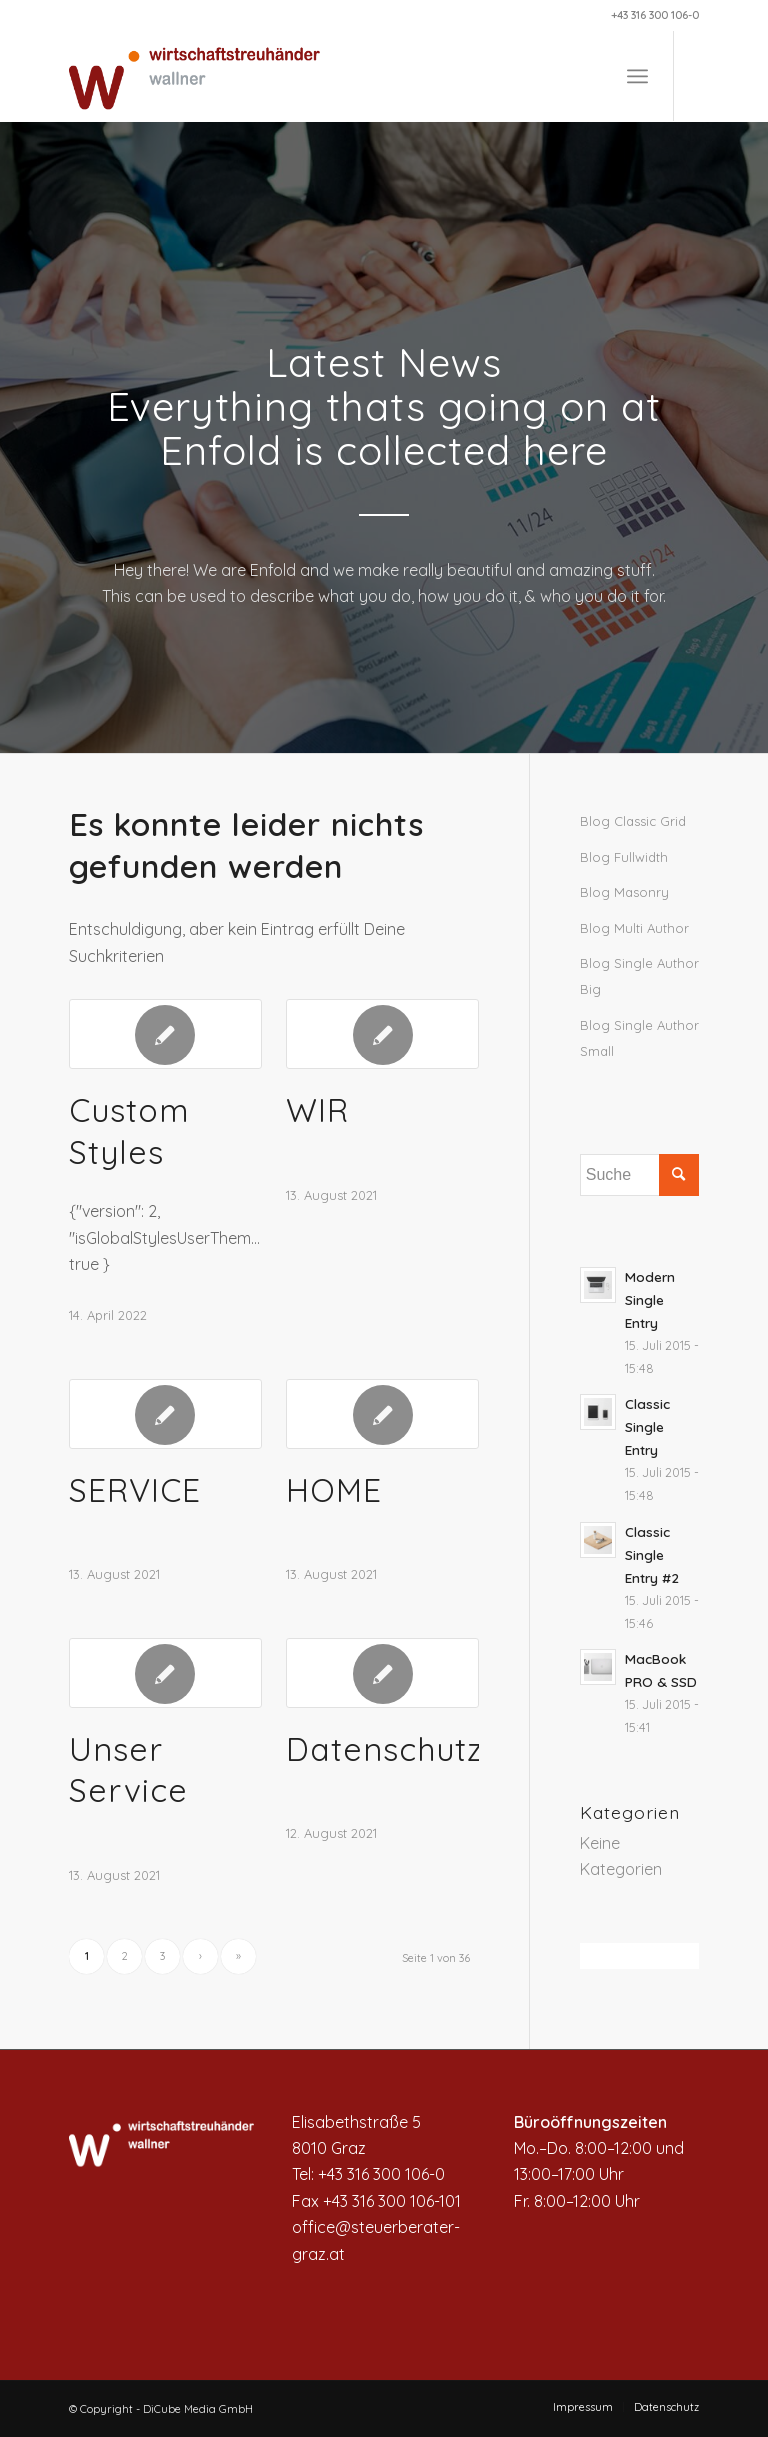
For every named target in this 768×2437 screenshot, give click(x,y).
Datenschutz (384, 1749)
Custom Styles (129, 1131)
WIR (317, 1110)
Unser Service (128, 1770)
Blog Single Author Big (639, 976)
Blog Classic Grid (633, 821)
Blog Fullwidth (624, 857)
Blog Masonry (624, 892)
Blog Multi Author (634, 928)
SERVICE (135, 1490)
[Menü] (637, 76)
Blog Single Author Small (639, 1038)
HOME (334, 1490)
